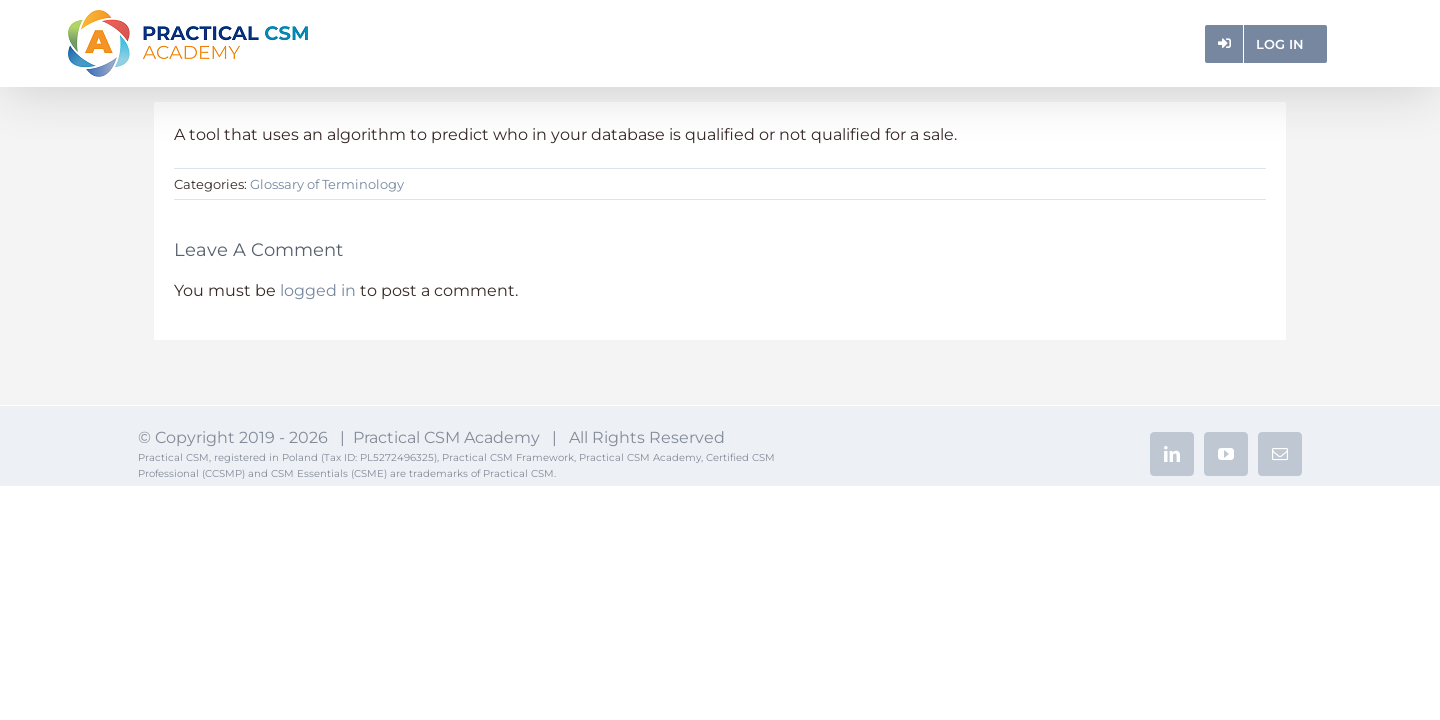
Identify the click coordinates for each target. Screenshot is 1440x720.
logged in (318, 290)
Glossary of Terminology (327, 184)
